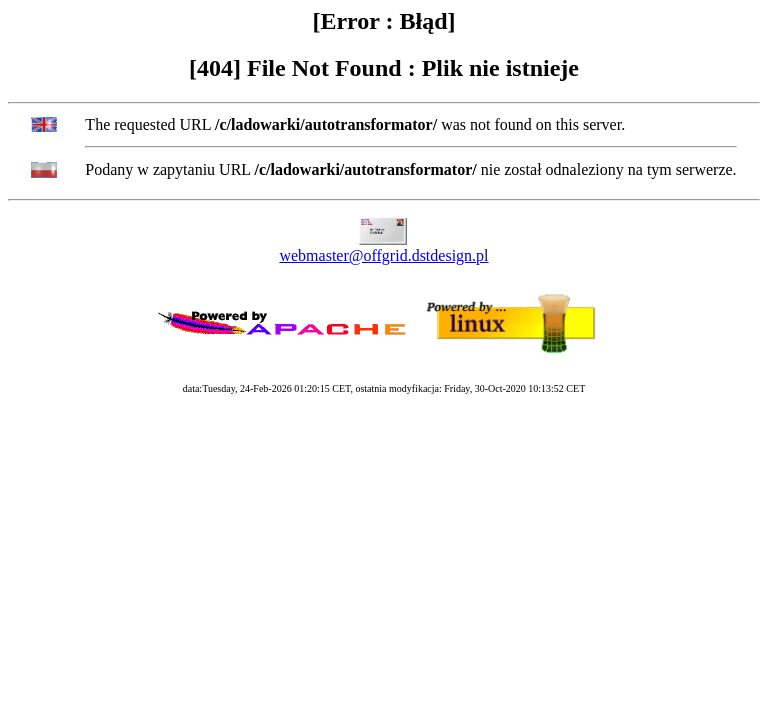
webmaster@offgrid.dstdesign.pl (383, 255)
